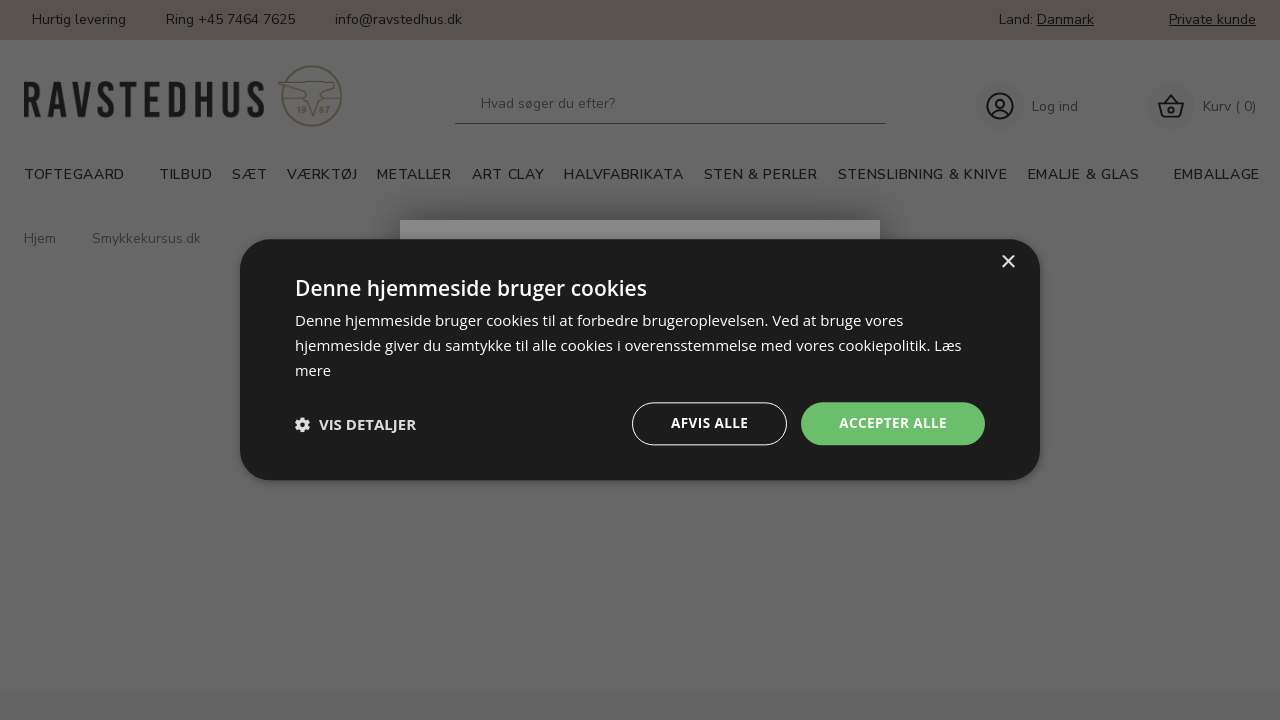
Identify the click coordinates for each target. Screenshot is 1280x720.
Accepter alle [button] (891, 423)
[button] (355, 424)
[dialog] (640, 359)
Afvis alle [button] (705, 423)
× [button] (1007, 261)
